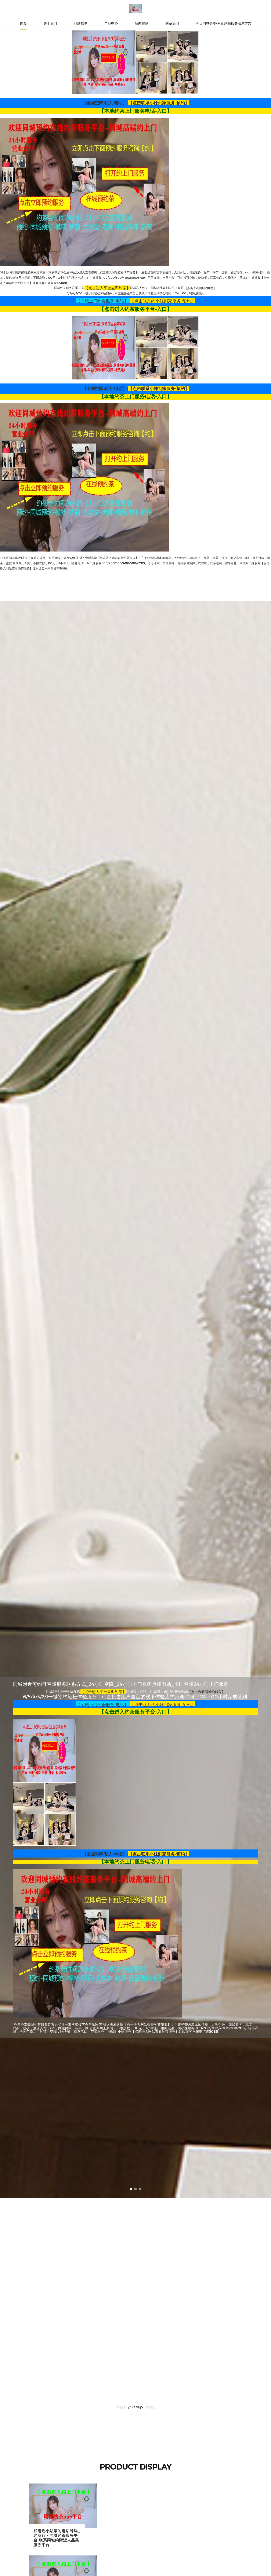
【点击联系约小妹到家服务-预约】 (162, 300)
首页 (23, 23)
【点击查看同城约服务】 (200, 288)
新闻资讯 (141, 23)
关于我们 (50, 23)
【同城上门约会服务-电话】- (103, 300)
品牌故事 (80, 23)
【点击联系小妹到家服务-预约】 (158, 102)
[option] (135, 1399)
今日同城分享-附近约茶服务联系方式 (223, 23)
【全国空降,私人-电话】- (105, 102)
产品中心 (111, 23)
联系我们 (172, 23)
